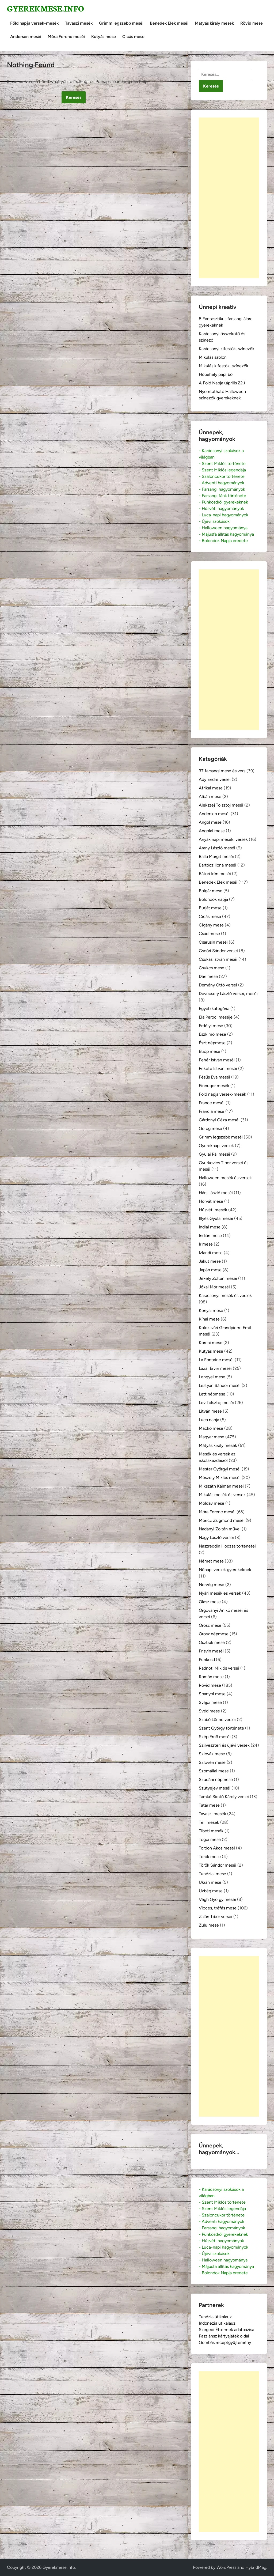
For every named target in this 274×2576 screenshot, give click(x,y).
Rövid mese (251, 23)
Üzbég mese (211, 1890)
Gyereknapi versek (216, 1145)
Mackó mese (211, 1428)
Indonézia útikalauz (217, 2323)
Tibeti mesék (211, 1830)
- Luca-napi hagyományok (223, 514)
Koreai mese (210, 1342)
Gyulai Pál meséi (214, 1154)
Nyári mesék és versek (220, 1593)
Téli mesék (209, 1822)
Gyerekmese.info (45, 8)
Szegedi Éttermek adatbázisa (226, 2329)
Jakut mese (210, 1261)
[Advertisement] (229, 198)
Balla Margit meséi (216, 856)
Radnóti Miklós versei (219, 1668)
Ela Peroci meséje (216, 1017)
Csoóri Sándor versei (218, 950)
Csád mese (209, 933)
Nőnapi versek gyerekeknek (225, 1569)
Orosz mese (210, 1625)
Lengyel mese (212, 1376)
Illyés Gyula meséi (216, 1218)
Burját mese (210, 907)
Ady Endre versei (215, 779)
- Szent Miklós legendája (222, 469)
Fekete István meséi (218, 1068)
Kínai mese (209, 1319)
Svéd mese (209, 1710)
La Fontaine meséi (216, 1359)
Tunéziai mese (212, 1873)
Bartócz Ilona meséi (217, 865)
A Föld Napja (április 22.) (222, 382)
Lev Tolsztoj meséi (216, 1402)
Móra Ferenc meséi (66, 36)
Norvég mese (211, 1584)
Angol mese (210, 822)
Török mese (210, 1856)
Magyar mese (211, 1436)
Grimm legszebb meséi (121, 23)
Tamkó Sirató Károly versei (224, 1796)
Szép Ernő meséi (215, 1736)
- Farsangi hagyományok (222, 489)
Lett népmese (212, 1394)
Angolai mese (212, 830)
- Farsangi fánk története (222, 495)
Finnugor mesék (214, 1085)
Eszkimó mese (212, 1034)
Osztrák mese (212, 1642)
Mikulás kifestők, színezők (223, 365)
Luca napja (209, 1419)
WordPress (226, 2567)
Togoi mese (210, 1839)
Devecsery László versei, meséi (228, 993)
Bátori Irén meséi (215, 873)
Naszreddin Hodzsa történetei (227, 1546)
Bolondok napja (213, 899)
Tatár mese (209, 1805)
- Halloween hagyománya (223, 527)
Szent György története (221, 1728)
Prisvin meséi (211, 1651)
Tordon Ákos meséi (217, 1848)
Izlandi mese (211, 1252)
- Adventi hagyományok (221, 482)
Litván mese (210, 1411)
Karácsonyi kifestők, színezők (226, 348)
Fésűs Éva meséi (214, 1077)
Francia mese (211, 1111)
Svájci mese (210, 1702)
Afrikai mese (211, 787)
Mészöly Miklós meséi (220, 1477)
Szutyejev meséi (214, 1788)
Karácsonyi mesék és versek (225, 1295)
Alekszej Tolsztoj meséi (221, 805)
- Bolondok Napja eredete (223, 540)
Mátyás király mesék (214, 23)
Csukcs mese (211, 967)
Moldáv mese (211, 1503)
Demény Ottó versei (218, 985)
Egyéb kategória (214, 1008)
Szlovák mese (212, 1753)
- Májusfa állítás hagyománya (226, 534)
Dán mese (208, 976)
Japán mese (210, 1269)
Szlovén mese (212, 1762)
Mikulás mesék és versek (222, 1494)
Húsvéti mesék (213, 1209)
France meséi (211, 1102)
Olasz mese (210, 1601)
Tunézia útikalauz (215, 2316)
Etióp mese (209, 1051)
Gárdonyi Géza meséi (219, 1119)
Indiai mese (209, 1227)
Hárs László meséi (216, 1192)
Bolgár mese (210, 890)
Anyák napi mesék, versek (223, 839)
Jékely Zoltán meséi (218, 1278)
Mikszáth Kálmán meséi (221, 1486)
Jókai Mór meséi (214, 1286)
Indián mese (210, 1235)
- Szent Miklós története (222, 463)
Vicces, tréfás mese (218, 1908)
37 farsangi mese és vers (222, 770)
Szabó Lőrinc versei (217, 1719)
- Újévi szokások (214, 521)
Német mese (211, 1561)
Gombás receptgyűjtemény (225, 2342)
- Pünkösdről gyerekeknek (223, 502)
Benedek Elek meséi (169, 23)
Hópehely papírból (216, 374)
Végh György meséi (217, 1899)
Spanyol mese (212, 1693)
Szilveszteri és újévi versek (224, 1745)
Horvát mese (211, 1201)
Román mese (211, 1676)
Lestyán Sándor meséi (220, 1385)
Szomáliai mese (214, 1770)
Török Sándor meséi (217, 1865)
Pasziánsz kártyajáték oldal (224, 2336)
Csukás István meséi (218, 959)
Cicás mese (133, 36)
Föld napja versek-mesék (34, 23)
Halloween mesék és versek (225, 1177)
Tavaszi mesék (79, 23)
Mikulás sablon (213, 357)
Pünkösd (207, 1659)
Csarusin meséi (213, 942)
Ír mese (206, 1244)
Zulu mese (209, 1925)
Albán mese (210, 796)
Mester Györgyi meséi (220, 1469)
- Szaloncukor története (222, 476)
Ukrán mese (210, 1882)
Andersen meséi (25, 36)
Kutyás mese (103, 36)
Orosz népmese (214, 1633)
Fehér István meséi (217, 1059)
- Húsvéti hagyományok (221, 508)
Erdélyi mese (211, 1025)
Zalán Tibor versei (215, 1916)
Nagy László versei (216, 1537)
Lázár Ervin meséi (215, 1368)
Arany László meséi (217, 847)
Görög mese (210, 1128)
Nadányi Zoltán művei (220, 1528)
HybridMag (255, 2567)
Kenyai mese (211, 1310)
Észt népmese (212, 1042)
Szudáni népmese (216, 1779)
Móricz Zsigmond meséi (222, 1520)
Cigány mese (211, 925)
